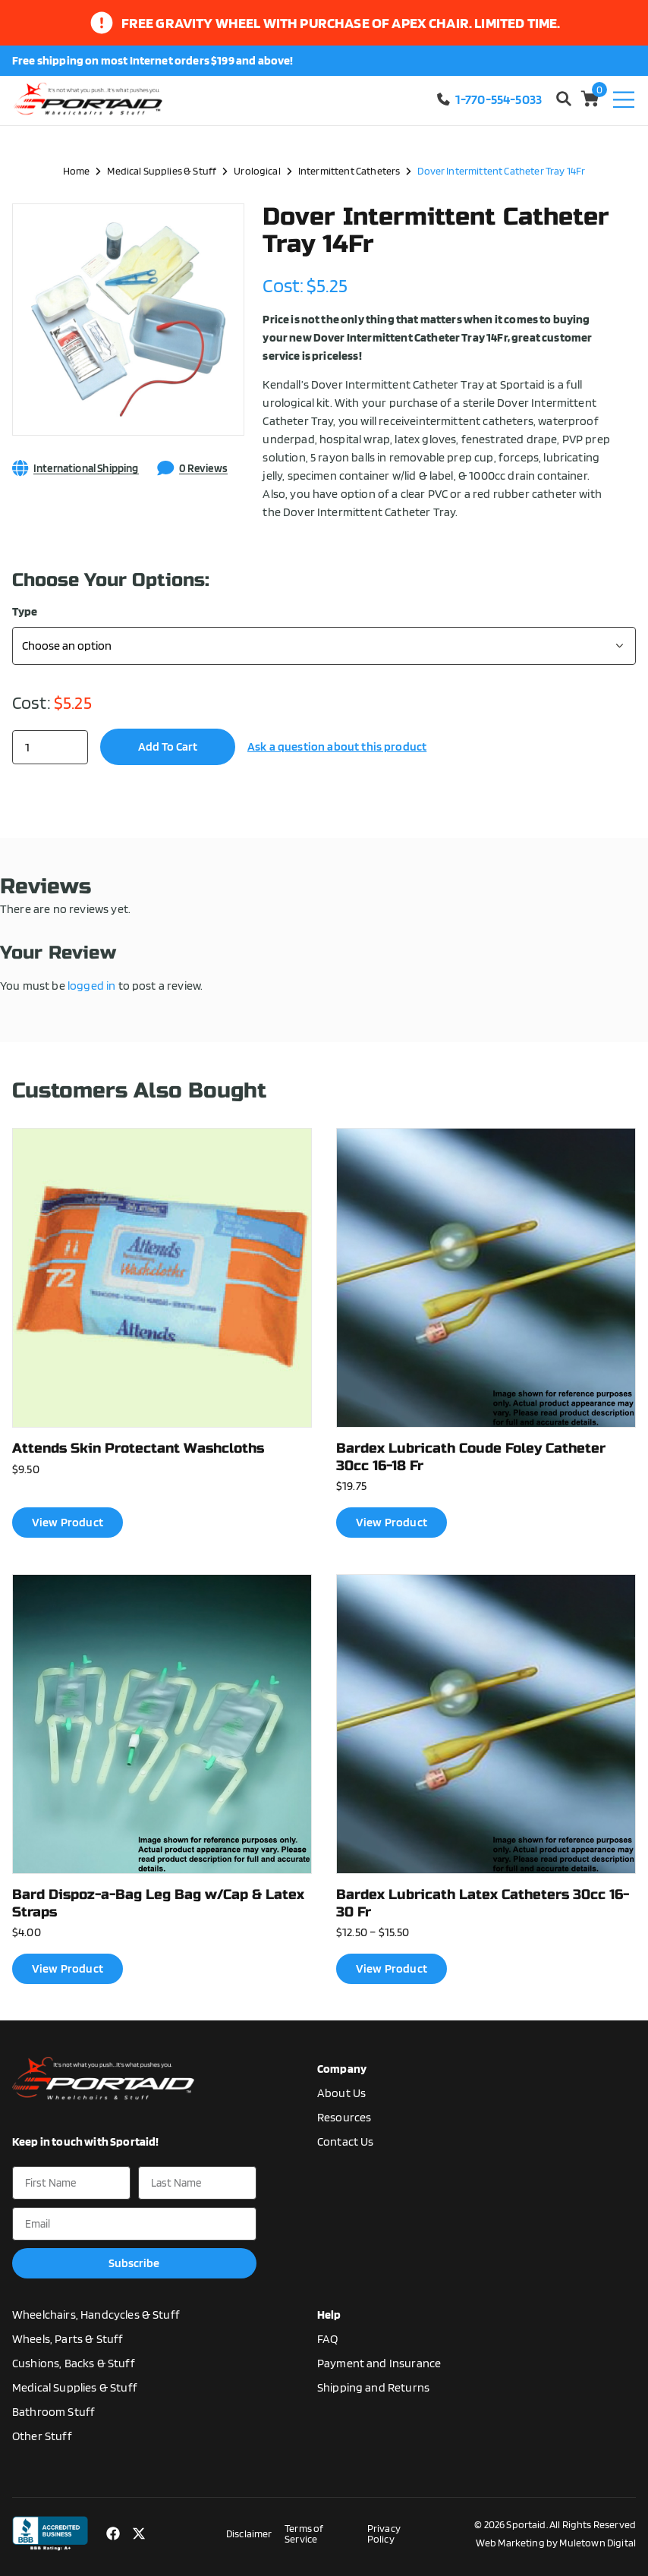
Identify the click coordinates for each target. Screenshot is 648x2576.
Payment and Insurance (379, 2363)
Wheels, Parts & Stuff (67, 2339)
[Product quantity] (50, 747)
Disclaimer (249, 2533)
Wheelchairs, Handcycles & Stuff (96, 2314)
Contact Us (345, 2141)
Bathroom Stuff (53, 2411)
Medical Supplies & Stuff (161, 170)
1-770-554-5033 (489, 99)
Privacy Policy (384, 2533)
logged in (91, 985)
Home (76, 170)
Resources (344, 2117)
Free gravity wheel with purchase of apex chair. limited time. (341, 23)
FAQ (327, 2339)
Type (25, 612)
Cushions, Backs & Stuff (73, 2363)
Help (329, 2314)
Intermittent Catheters (349, 170)
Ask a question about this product (336, 746)
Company (341, 2068)
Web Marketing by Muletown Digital (556, 2543)
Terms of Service (304, 2533)
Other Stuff (42, 2436)
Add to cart (167, 746)
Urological (257, 170)
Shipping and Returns (373, 2387)
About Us (341, 2093)
